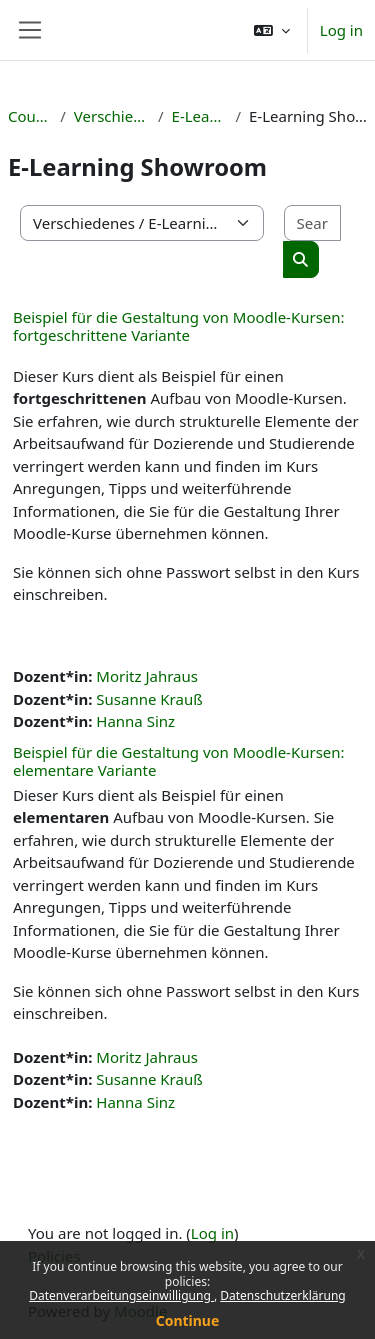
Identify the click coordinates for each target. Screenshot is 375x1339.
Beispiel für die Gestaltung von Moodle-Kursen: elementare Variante (179, 761)
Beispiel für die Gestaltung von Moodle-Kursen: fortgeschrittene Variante (179, 326)
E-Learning (200, 116)
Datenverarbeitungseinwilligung (121, 1295)
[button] (272, 30)
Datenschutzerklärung (282, 1295)
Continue (188, 1320)
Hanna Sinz (135, 721)
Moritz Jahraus (147, 676)
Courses (30, 116)
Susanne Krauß (149, 699)
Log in (341, 30)
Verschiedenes (112, 116)
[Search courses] (312, 223)
